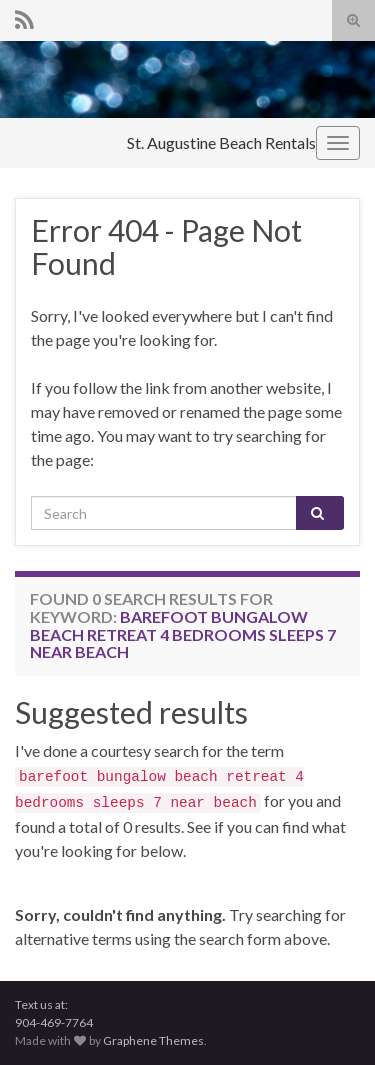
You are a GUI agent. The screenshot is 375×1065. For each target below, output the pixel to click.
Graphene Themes (153, 1040)
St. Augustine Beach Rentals (221, 142)
